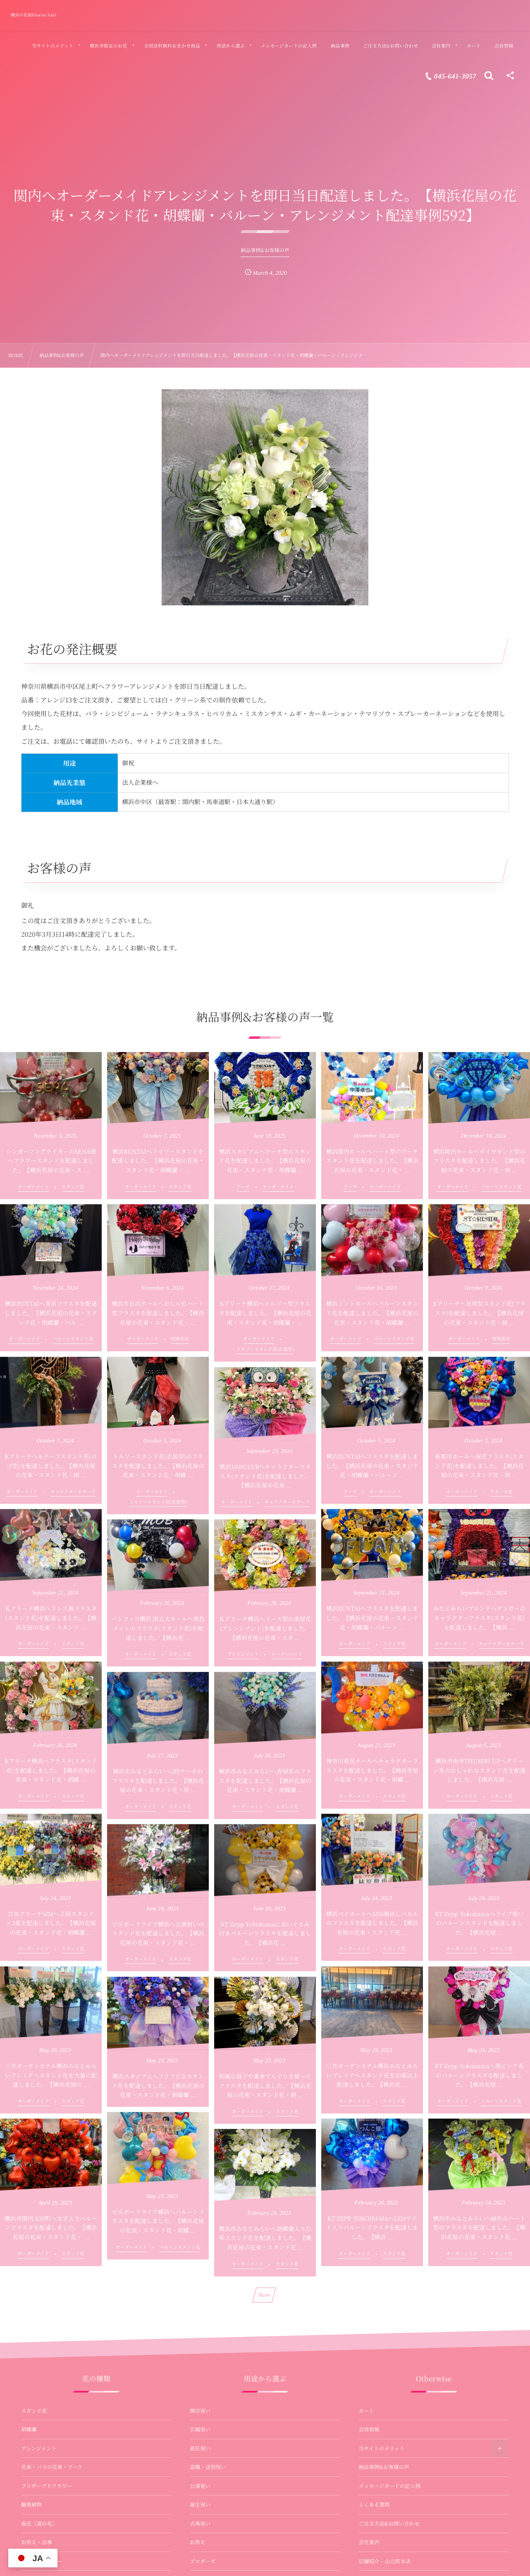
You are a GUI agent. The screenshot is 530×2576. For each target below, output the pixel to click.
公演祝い (200, 2486)
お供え (197, 2542)
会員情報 (369, 2429)
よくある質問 (374, 2504)
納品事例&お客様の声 (384, 2467)
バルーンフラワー (41, 2561)
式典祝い (200, 2523)
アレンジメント (39, 2448)
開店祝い (200, 2410)
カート (367, 2410)
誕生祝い (200, 2504)
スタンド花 (34, 2410)
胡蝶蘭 (29, 2429)
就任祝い (200, 2448)
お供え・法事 (36, 2542)
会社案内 (369, 2542)
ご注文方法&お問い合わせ (389, 2523)
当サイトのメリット (382, 2448)
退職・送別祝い (208, 2467)
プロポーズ (202, 2561)
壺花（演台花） (39, 2523)
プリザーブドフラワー (46, 2486)
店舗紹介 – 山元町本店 (385, 2561)
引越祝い (200, 2429)
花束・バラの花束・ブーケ (52, 2467)
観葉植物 (31, 2504)
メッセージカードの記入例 (389, 2486)
